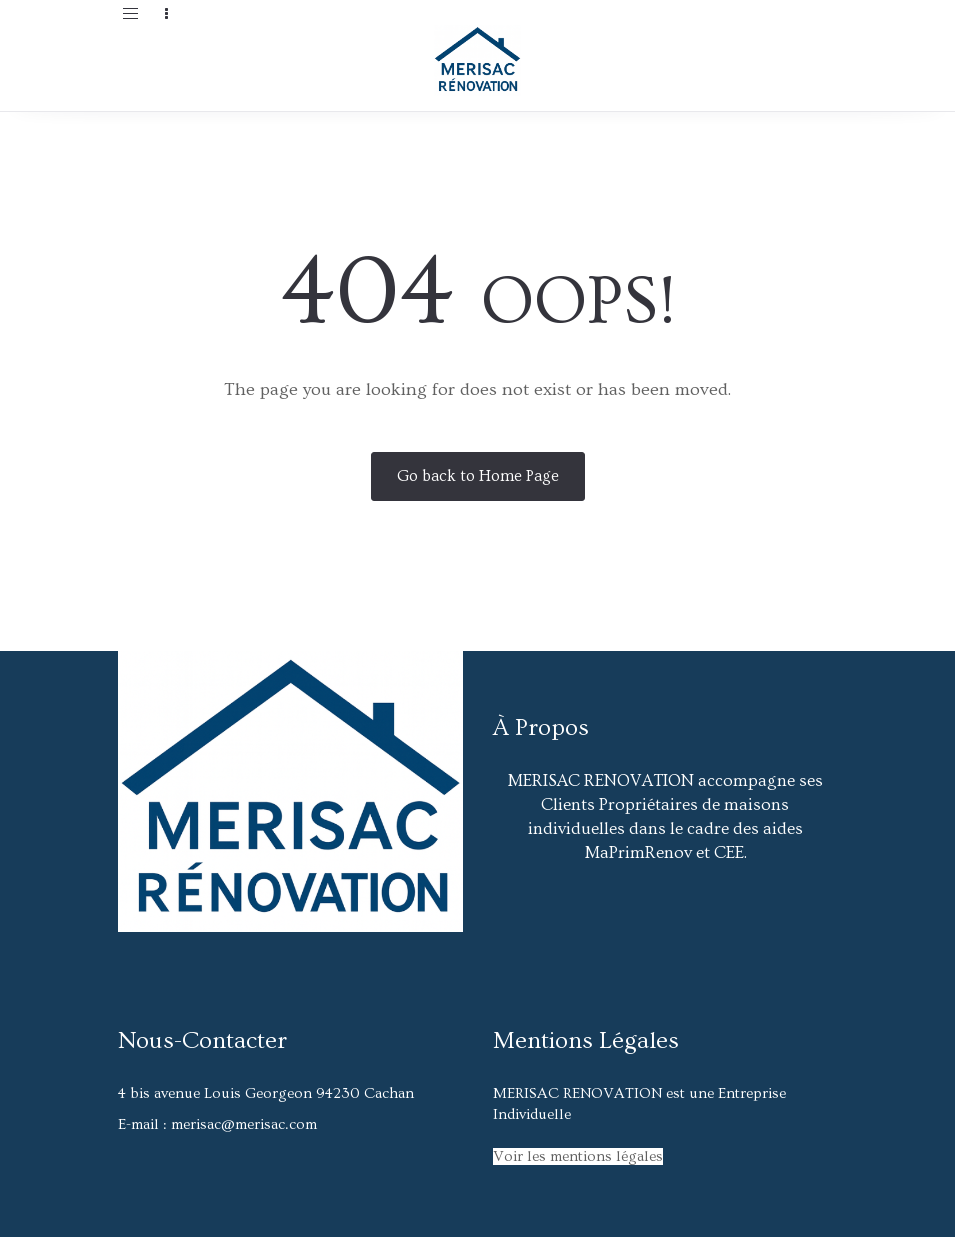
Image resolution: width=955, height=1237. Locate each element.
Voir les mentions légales (578, 1156)
